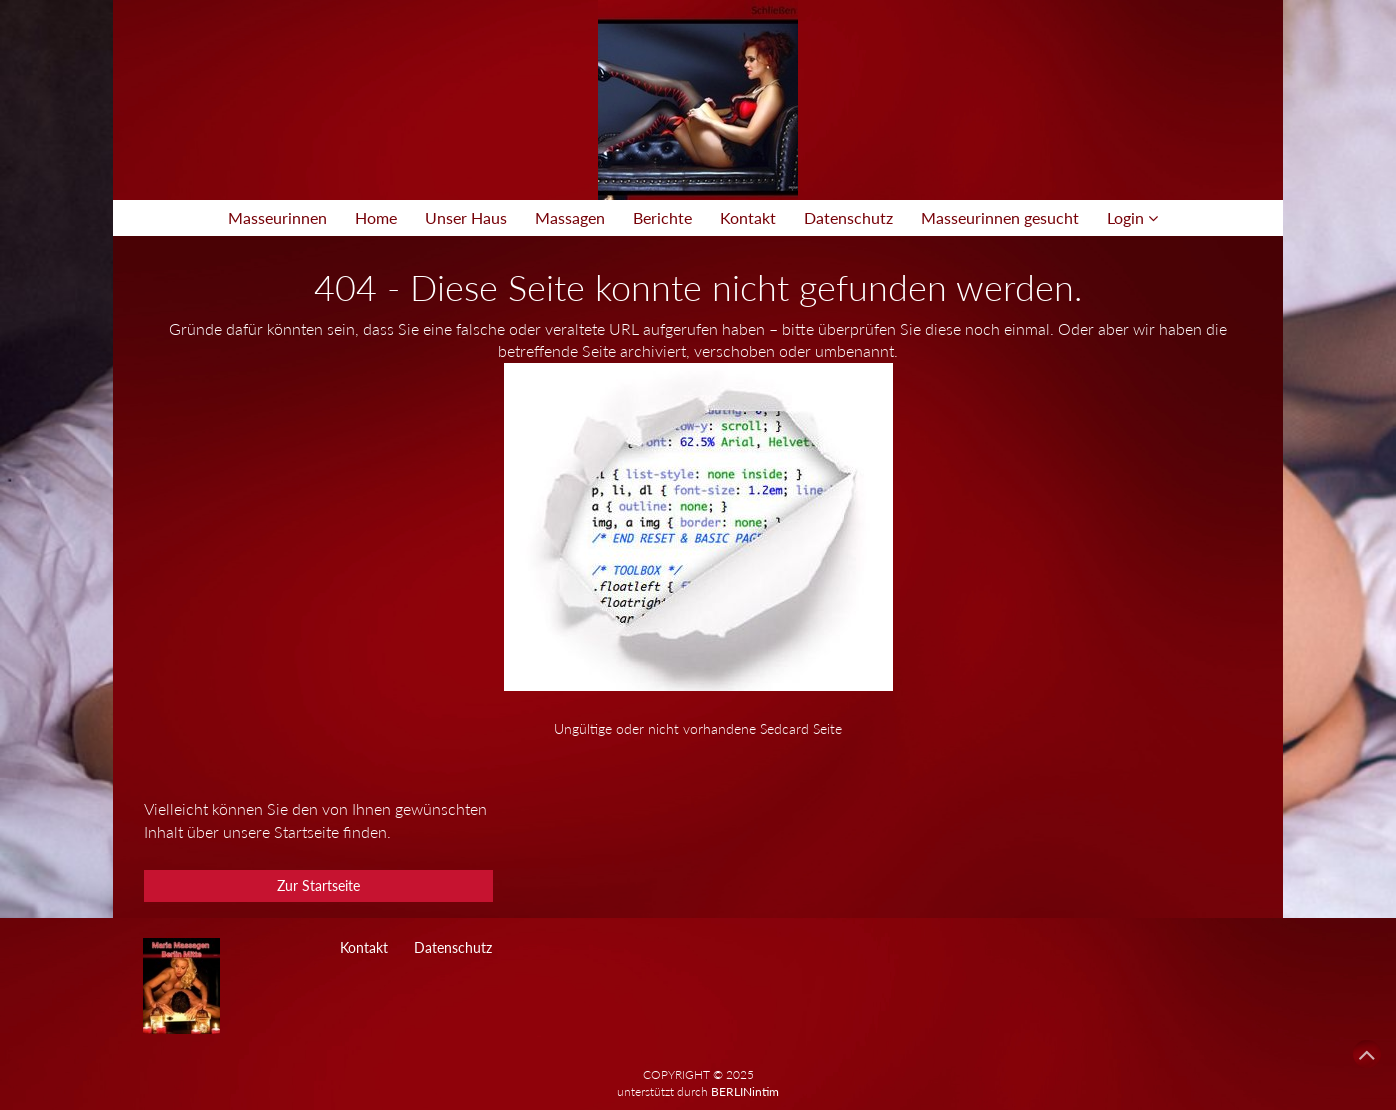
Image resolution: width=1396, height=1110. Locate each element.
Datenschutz (848, 217)
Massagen (570, 217)
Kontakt (748, 217)
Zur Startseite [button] (318, 885)
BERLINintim (745, 1091)
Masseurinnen (277, 217)
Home (376, 217)
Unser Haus (466, 217)
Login (1132, 217)
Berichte (662, 217)
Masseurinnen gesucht (1000, 217)
